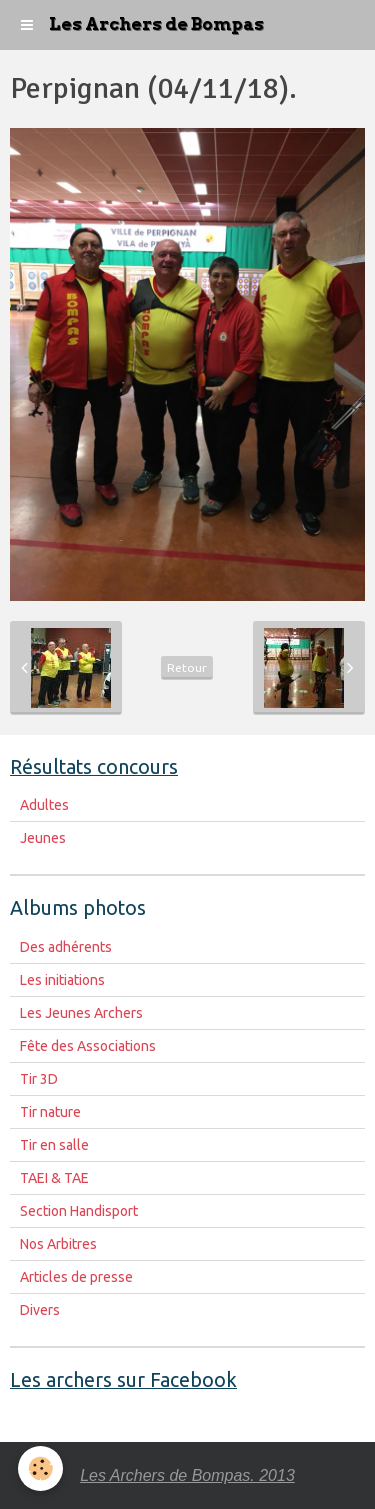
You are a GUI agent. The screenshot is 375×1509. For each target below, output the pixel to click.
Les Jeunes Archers (81, 1013)
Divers (40, 1310)
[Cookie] (40, 1468)
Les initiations (62, 980)
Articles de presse (76, 1277)
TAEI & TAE (54, 1178)
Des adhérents (66, 947)
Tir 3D (39, 1079)
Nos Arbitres (58, 1244)
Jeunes (43, 838)
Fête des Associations (88, 1046)
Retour (187, 667)
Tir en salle (54, 1145)
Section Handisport (79, 1211)
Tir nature (50, 1112)
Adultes (44, 805)
